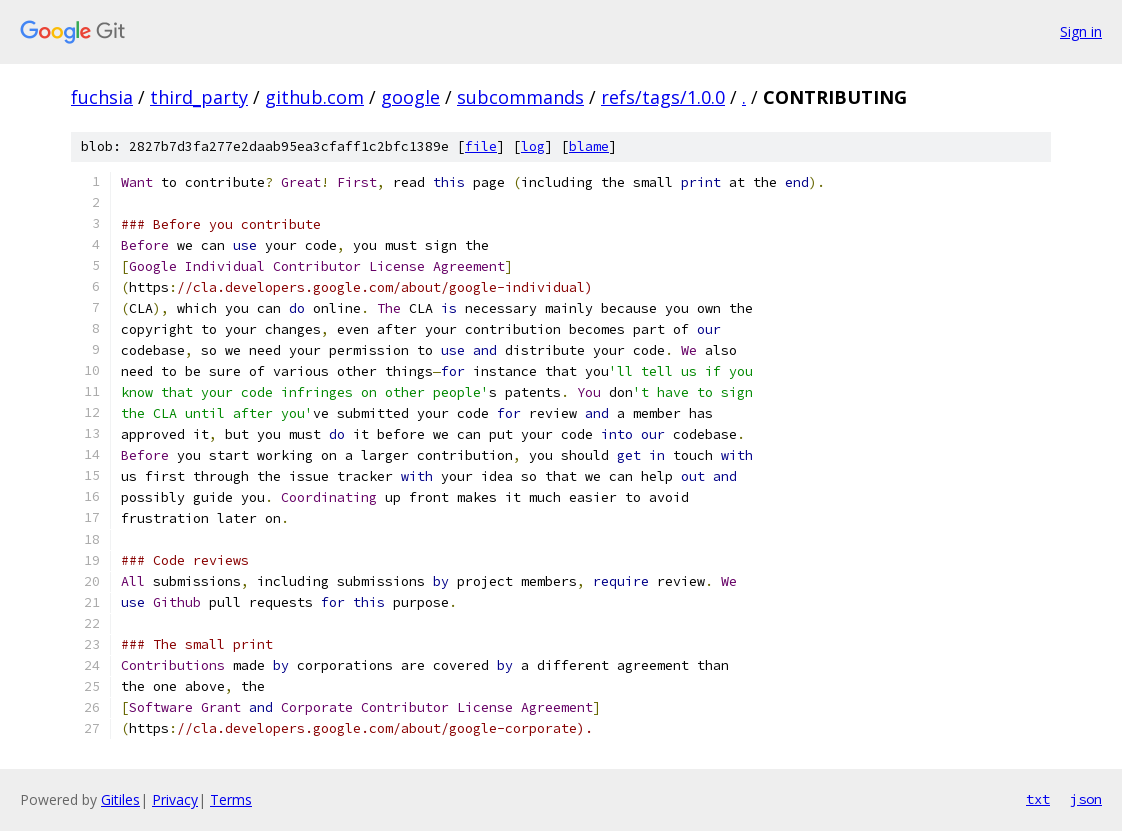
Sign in (1081, 31)
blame (589, 146)
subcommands (520, 97)
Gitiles (120, 799)
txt (1038, 799)
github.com (314, 97)
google (410, 97)
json (1086, 799)
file (481, 146)
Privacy (175, 799)
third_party (199, 97)
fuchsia (102, 97)
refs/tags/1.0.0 (663, 97)
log (533, 146)
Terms (231, 799)
